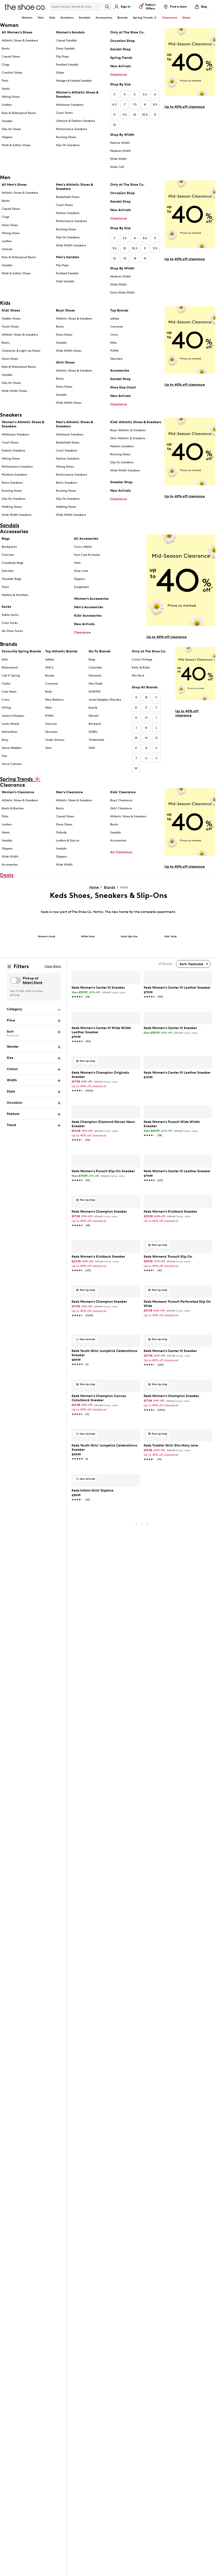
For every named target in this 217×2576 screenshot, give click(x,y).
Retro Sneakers (12, 482)
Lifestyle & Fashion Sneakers (75, 121)
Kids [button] (52, 17)
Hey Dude (95, 683)
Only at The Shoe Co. (127, 32)
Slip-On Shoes (11, 129)
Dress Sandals (65, 48)
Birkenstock (10, 667)
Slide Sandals (65, 281)
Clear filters (53, 996)
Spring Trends (121, 58)
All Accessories (86, 539)
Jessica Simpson (13, 716)
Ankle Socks (10, 615)
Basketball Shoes (67, 197)
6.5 (114, 104)
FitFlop (6, 708)
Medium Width (120, 151)
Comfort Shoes (12, 72)
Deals (186, 17)
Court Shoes (64, 113)
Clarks (6, 683)
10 (134, 115)
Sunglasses (81, 587)
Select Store (32, 1013)
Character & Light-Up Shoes (21, 351)
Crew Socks (10, 623)
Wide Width (118, 159)
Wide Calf (117, 167)
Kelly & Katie (141, 667)
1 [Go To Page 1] (141, 2325)
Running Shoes (66, 137)
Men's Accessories (88, 607)
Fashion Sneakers (67, 213)
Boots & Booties (13, 808)
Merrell (93, 716)
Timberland (96, 740)
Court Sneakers (66, 450)
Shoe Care (81, 571)
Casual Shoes (11, 56)
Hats (77, 563)
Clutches (8, 555)
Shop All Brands (144, 687)
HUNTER (94, 691)
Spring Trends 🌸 (145, 17)
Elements (95, 675)
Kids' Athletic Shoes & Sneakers (135, 422)
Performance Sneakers (71, 129)
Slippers (7, 137)
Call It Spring (11, 675)
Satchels (8, 571)
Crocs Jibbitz (83, 547)
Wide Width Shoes (14, 391)
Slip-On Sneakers (68, 145)
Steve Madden (11, 748)
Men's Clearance (69, 792)
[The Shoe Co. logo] (25, 6)
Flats (5, 80)
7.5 (135, 104)
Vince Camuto (12, 764)
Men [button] (41, 17)
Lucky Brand (10, 724)
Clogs (5, 64)
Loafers (7, 105)
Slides (60, 72)
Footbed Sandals (67, 64)
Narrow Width (120, 143)
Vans (48, 748)
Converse (116, 326)
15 (145, 258)
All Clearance (121, 852)
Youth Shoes (10, 326)
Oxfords (7, 249)
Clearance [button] (169, 17)
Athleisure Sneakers (69, 105)
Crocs (114, 334)
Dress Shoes (10, 225)
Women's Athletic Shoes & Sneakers (77, 94)
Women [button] (27, 17)
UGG (92, 748)
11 (155, 115)
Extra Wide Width (122, 292)
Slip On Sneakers (122, 462)
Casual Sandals (66, 40)
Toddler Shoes (11, 318)
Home (94, 887)
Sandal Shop (120, 49)
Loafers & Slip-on (67, 840)
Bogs (92, 659)
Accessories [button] (104, 17)
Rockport (95, 724)
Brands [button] (122, 17)
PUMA (114, 351)
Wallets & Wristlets (15, 595)
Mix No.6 (138, 675)
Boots (6, 48)
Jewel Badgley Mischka (105, 699)
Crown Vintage (142, 659)
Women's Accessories (91, 599)
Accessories (119, 370)
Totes (5, 587)
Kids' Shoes (11, 310)
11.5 (155, 248)
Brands (109, 887)
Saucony (51, 724)
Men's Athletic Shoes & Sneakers (74, 187)
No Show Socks (12, 631)
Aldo (5, 659)
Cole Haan (9, 691)
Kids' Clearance (123, 792)
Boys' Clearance (121, 800)
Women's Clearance (18, 792)
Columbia (95, 667)
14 (135, 258)
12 (114, 125)
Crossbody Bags (12, 563)
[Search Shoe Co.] (75, 7)
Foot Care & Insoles (87, 555)
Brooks (49, 675)
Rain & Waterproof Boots (19, 113)
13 (124, 258)
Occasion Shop (122, 41)
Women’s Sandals (70, 32)
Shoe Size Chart (123, 387)
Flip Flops (62, 56)
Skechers (116, 359)
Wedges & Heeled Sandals (74, 80)
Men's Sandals (67, 257)
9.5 (125, 115)
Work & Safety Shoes (16, 145)
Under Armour (54, 740)
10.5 (145, 115)
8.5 (155, 104)
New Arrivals (120, 66)
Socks (6, 607)
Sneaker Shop (121, 482)
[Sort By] (193, 994)
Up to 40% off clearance (184, 107)
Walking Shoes (12, 507)
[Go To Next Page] (147, 2324)
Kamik (93, 708)
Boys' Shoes (65, 310)
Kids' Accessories (88, 615)
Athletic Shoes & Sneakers (20, 40)
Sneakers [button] (67, 17)
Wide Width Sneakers (71, 245)
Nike (113, 342)
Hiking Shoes (11, 97)
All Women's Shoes (17, 32)
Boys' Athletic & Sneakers (128, 430)
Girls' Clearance (121, 808)
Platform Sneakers (14, 474)
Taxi (4, 756)
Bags (6, 539)
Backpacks (9, 547)
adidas (114, 318)
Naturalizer (9, 732)
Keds (48, 691)
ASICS (49, 667)
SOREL (93, 732)
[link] (106, 1084)
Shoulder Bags (11, 579)
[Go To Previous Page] (136, 2324)
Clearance (118, 75)
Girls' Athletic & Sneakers (127, 438)
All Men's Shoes (14, 185)
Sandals (84, 17)
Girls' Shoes (65, 362)
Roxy (5, 740)
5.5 (145, 94)
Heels (6, 89)
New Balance (54, 699)
